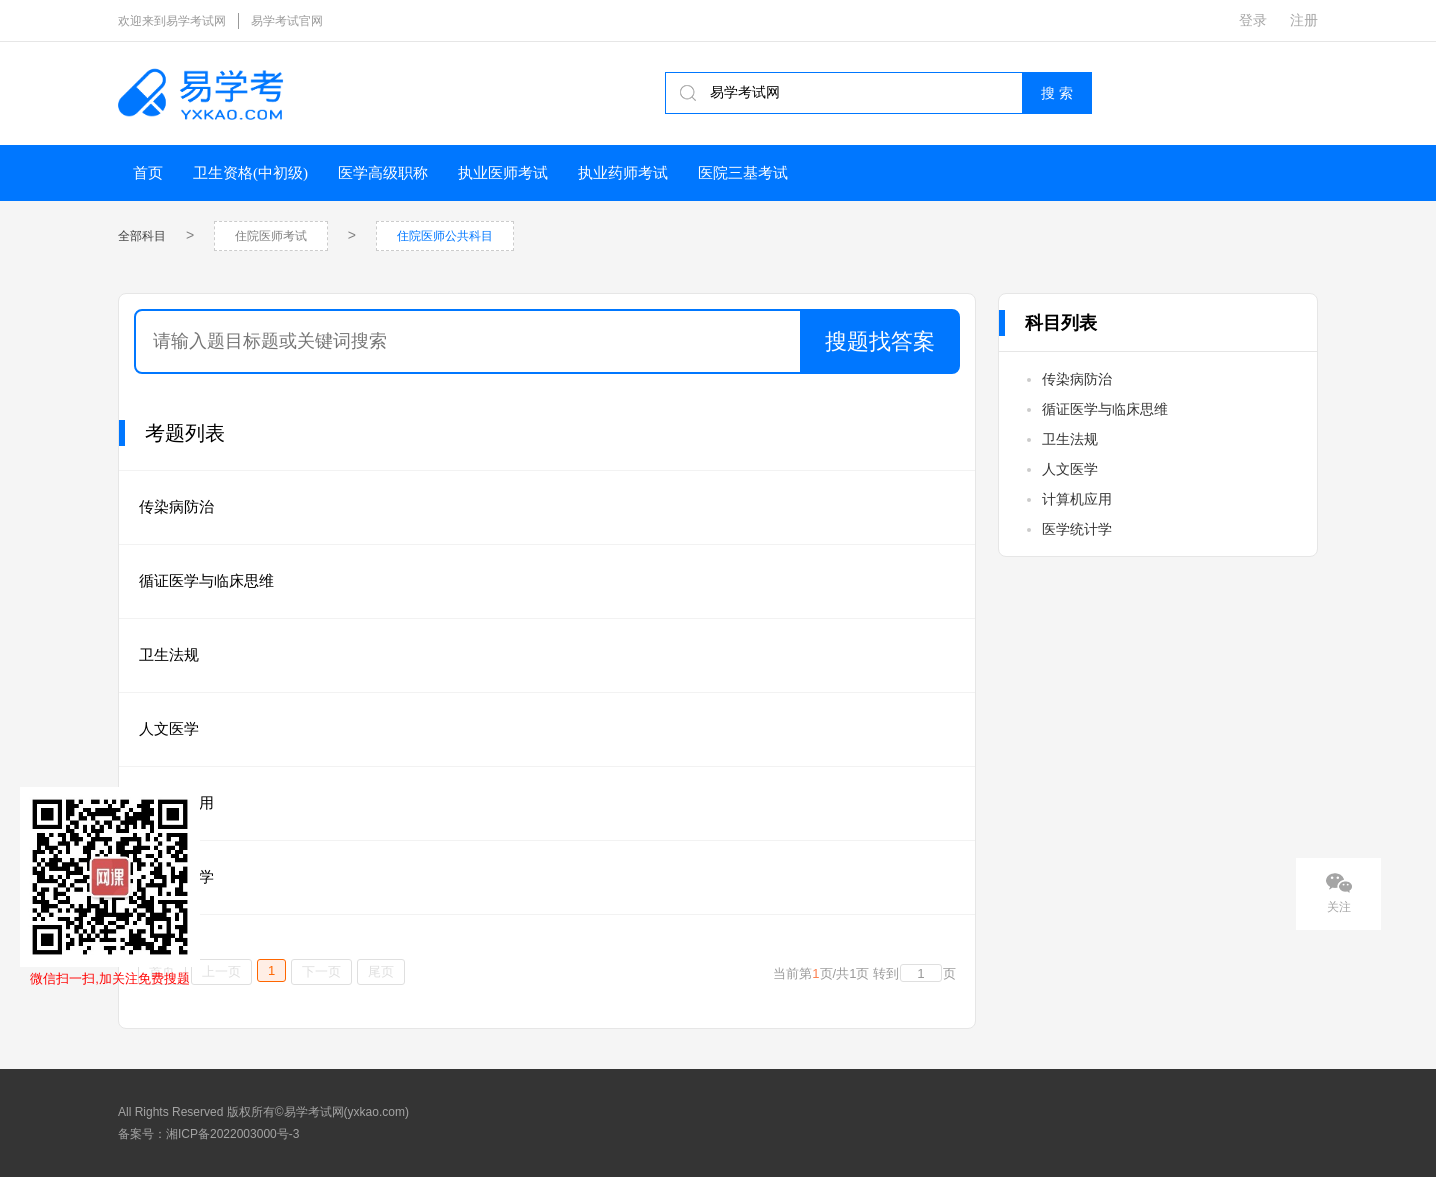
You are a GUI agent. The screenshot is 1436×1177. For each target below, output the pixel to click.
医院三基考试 (743, 173)
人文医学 (169, 728)
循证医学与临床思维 (206, 580)
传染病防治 (176, 506)
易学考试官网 (287, 21)
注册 (1304, 20)
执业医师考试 (503, 173)
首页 (148, 173)
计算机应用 (1077, 499)
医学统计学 (1077, 529)
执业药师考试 (623, 173)
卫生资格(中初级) (250, 173)
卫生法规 (169, 654)
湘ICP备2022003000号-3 (232, 1134)
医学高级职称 (383, 173)
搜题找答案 (880, 341)
